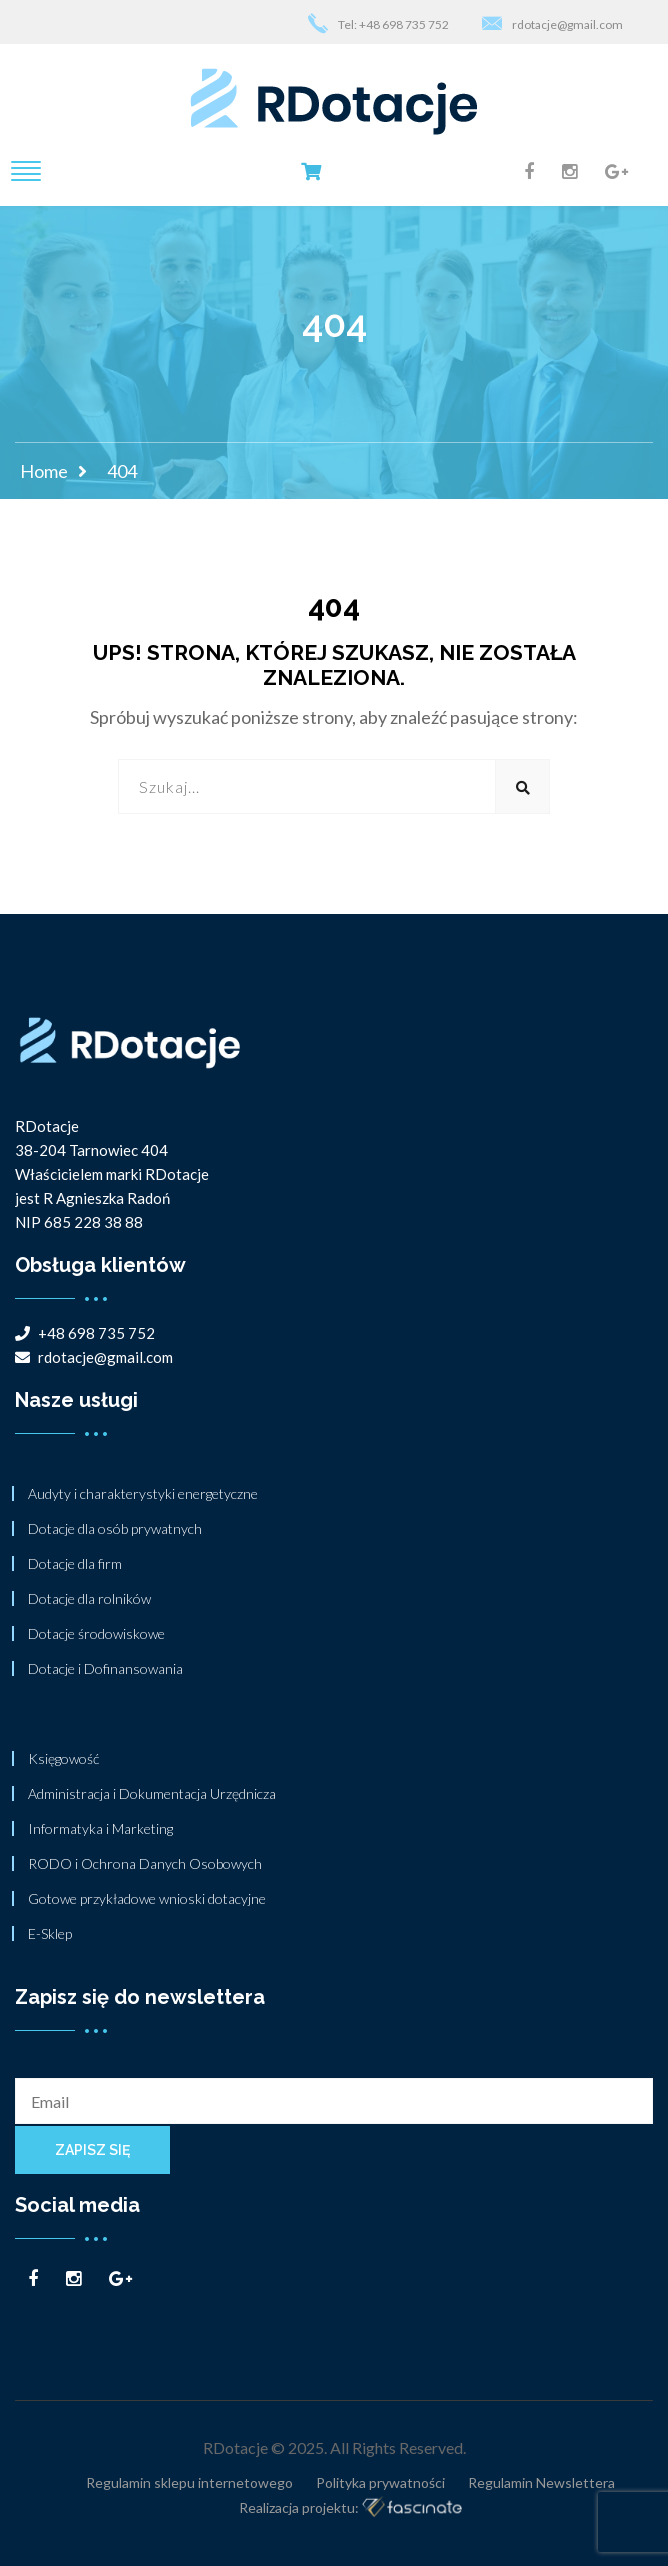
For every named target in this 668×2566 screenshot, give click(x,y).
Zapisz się (92, 2150)
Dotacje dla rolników (89, 1598)
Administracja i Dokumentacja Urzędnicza (152, 1793)
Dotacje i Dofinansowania (105, 1668)
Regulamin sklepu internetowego (189, 2482)
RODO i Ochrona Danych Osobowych (145, 1863)
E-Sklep (50, 1933)
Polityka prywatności (380, 2482)
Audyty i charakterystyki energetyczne (143, 1493)
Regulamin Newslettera (541, 2482)
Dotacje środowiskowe (96, 1633)
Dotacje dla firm (75, 1563)
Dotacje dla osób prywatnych (115, 1528)
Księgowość (63, 1758)
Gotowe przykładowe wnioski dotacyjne (147, 1898)
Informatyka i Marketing (100, 1828)
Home (44, 471)
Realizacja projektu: (350, 2508)
